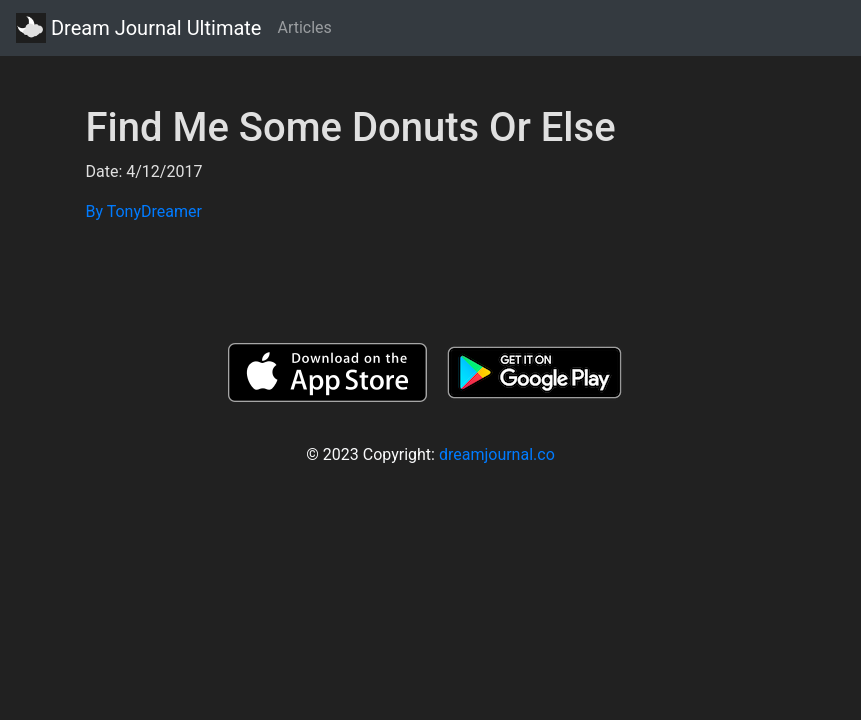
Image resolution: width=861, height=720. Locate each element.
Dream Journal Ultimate (138, 28)
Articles (304, 27)
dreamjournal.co (497, 454)
